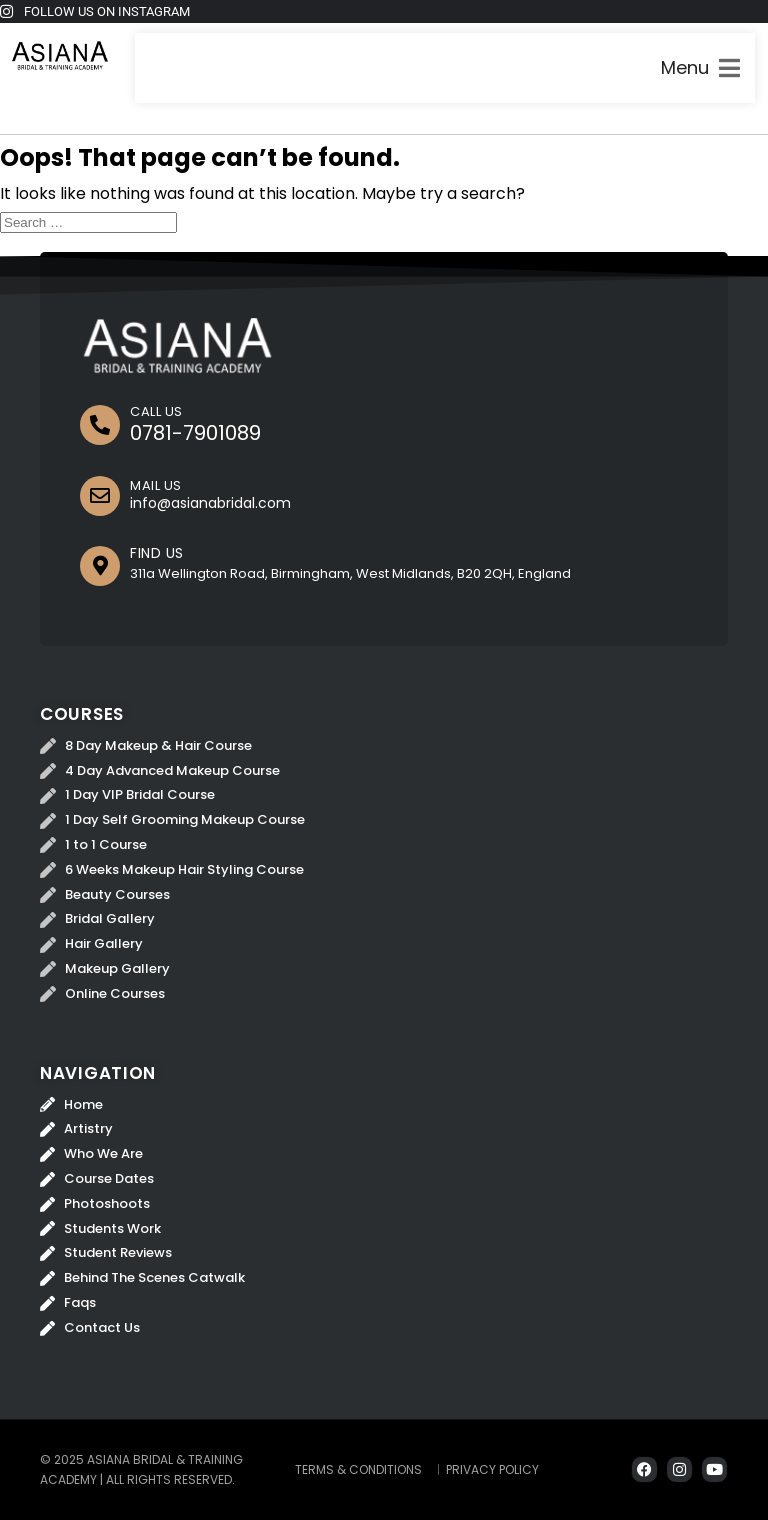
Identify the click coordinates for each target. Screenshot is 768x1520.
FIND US (157, 553)
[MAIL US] (100, 496)
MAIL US (156, 485)
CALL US (156, 411)
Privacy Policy (492, 1469)
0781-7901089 (195, 433)
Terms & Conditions (358, 1469)
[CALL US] (100, 425)
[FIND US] (100, 566)
